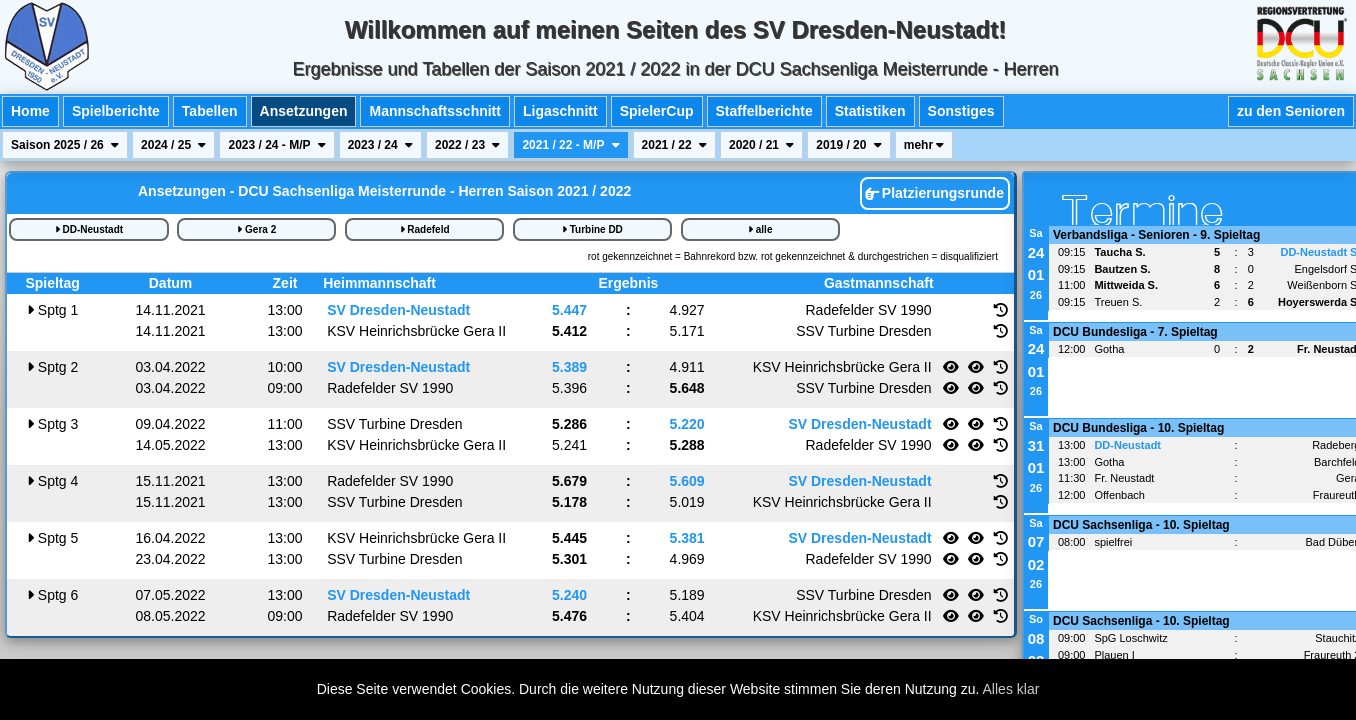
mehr (924, 145)
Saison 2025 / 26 (65, 145)
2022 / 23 (467, 145)
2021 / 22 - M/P (570, 145)
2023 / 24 (380, 145)
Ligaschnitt (560, 111)
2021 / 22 (674, 145)
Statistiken (870, 111)
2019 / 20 (848, 145)
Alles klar (1011, 689)
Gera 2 (256, 229)
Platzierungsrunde (934, 193)
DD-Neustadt (89, 229)
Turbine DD (592, 229)
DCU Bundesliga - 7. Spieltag (1135, 332)
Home (30, 111)
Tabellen (210, 111)
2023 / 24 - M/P (276, 145)
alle (760, 229)
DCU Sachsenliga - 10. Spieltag (1141, 525)
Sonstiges (961, 111)
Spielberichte (116, 111)
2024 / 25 (173, 145)
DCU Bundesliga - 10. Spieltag (1138, 428)
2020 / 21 (761, 145)
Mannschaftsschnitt (434, 111)
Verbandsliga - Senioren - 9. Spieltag (1156, 235)
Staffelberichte (764, 111)
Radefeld (425, 229)
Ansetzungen (304, 111)
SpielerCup (657, 111)
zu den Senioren (1291, 111)
